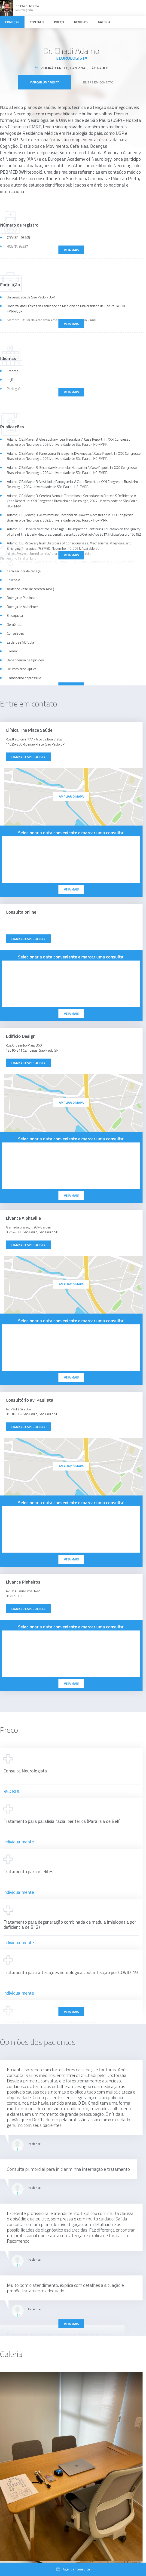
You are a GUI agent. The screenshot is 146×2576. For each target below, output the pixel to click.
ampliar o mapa (71, 796)
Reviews (81, 21)
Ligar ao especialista (28, 756)
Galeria (104, 21)
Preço (59, 21)
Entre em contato (98, 81)
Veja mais (71, 555)
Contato (37, 21)
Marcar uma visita (44, 81)
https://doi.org (118, 534)
